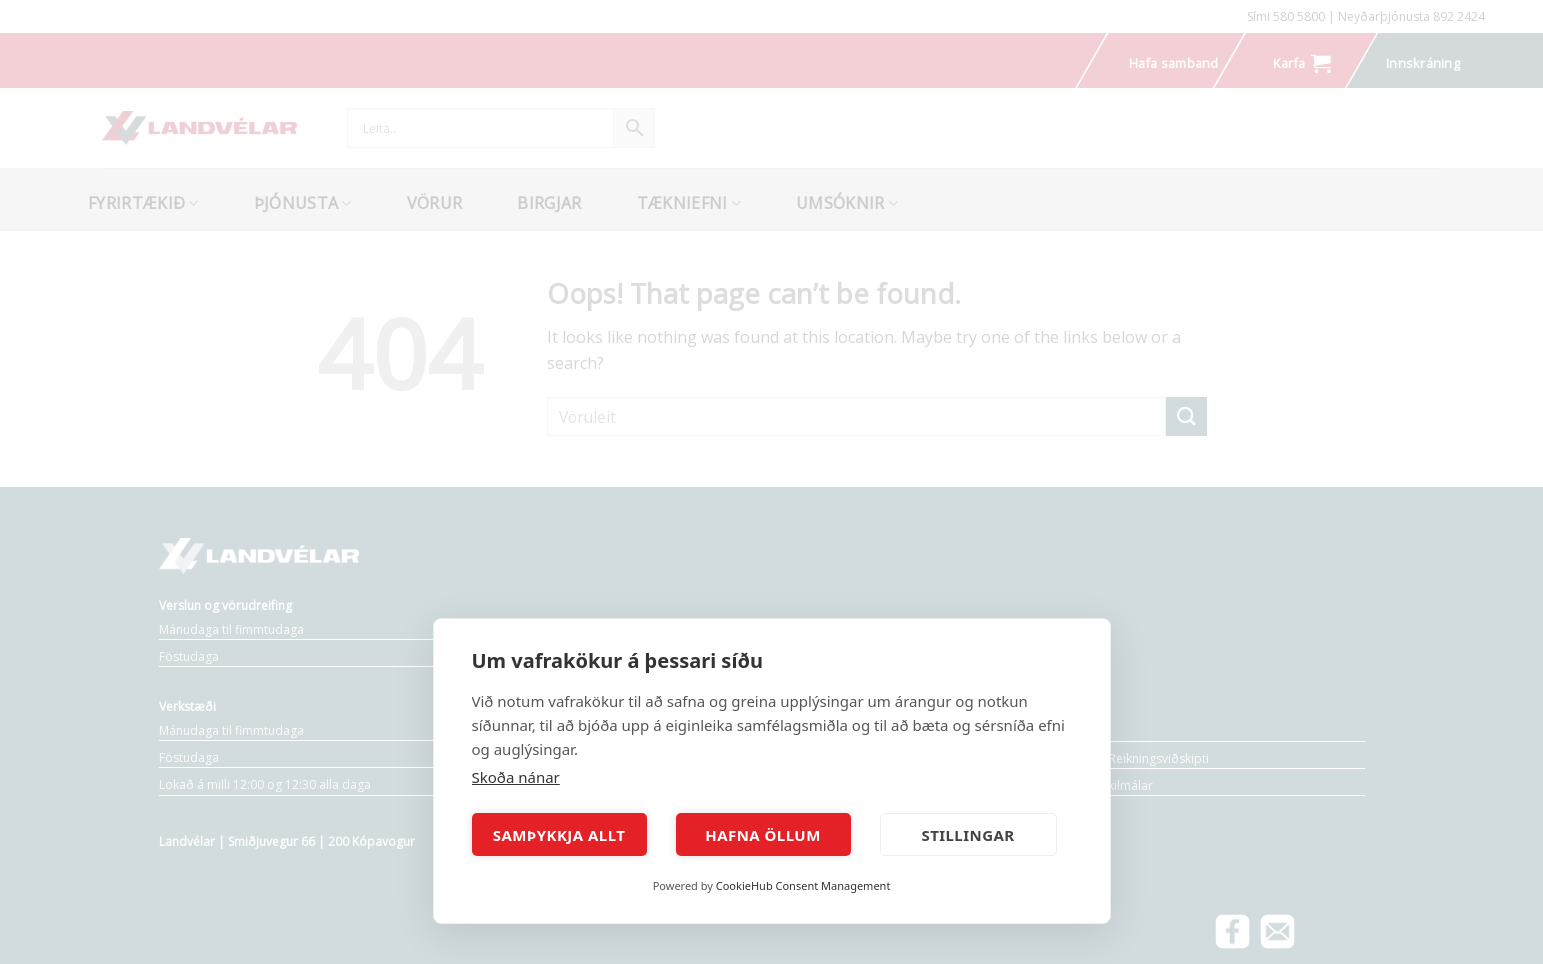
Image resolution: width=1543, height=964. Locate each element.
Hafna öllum (763, 835)
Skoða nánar (516, 777)
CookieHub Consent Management (803, 885)
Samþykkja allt (559, 835)
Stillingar (967, 835)
